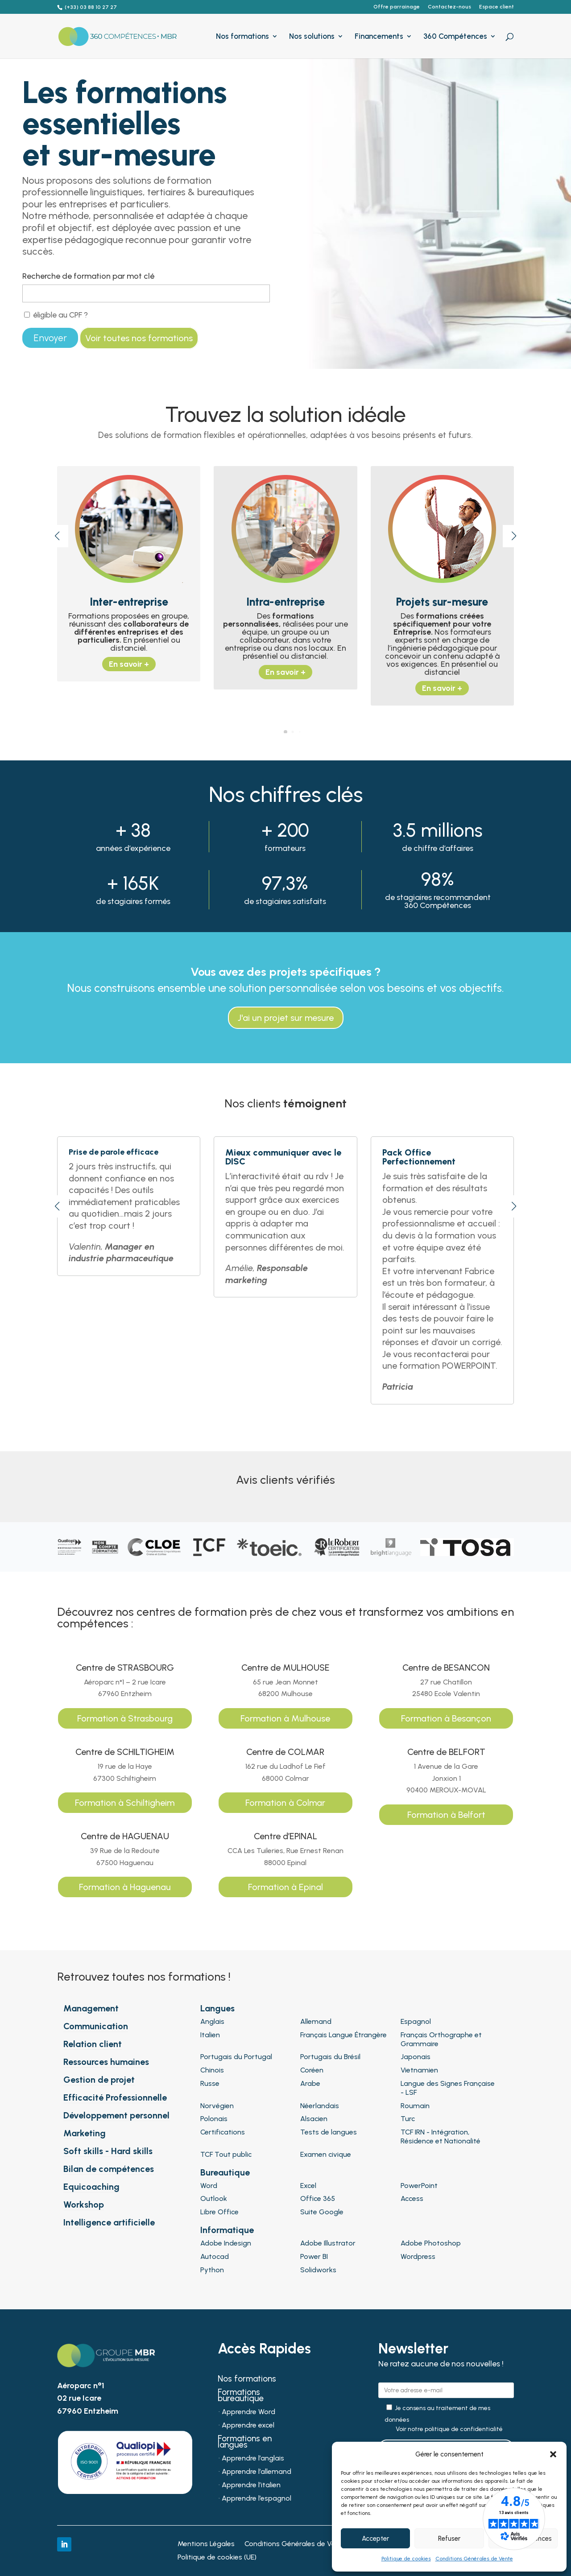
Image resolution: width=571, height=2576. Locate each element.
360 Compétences (455, 37)
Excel (308, 2185)
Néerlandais (319, 2105)
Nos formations (242, 37)
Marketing (84, 2133)
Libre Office (219, 2212)
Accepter (375, 2539)
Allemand (315, 2021)
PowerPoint (419, 2185)
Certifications (222, 2132)
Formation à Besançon (446, 1718)
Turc (408, 2118)
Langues (217, 2008)
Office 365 (317, 2198)
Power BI (314, 2256)
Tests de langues (328, 2132)
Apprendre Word (248, 2412)
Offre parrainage (396, 7)
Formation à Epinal (285, 1887)
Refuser (449, 2539)
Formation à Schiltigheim (124, 1802)
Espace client (496, 7)
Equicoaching (91, 2186)
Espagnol (416, 2021)
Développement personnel (116, 2115)
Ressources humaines (106, 2061)
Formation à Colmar (285, 1802)
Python (212, 2270)
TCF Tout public (226, 2154)
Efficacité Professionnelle (115, 2097)
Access (412, 2198)
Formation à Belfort (446, 1814)
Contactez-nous (449, 7)
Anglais (212, 2021)
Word (208, 2185)
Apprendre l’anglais (253, 2458)
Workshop (83, 2204)
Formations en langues (245, 2443)
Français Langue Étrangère (343, 2035)
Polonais (214, 2118)
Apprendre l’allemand (256, 2472)
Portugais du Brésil (330, 2056)
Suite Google (321, 2212)
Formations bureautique (241, 2396)
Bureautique (225, 2172)
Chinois (212, 2070)
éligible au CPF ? (56, 314)
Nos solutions (312, 37)
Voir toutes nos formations (139, 338)
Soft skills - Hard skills (108, 2151)
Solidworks (318, 2270)
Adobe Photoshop (431, 2243)
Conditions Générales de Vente (474, 2558)
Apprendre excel (248, 2425)
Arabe (310, 2083)
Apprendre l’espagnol (256, 2498)
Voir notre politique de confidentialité (449, 2429)
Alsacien (313, 2118)
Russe (209, 2083)
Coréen (311, 2070)
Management (91, 2008)
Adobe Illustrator (328, 2243)
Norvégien (217, 2105)
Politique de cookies (406, 2558)
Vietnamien (419, 2070)
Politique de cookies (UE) (217, 2557)
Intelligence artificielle (109, 2222)
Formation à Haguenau (125, 1887)
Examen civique (325, 2154)
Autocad (214, 2256)
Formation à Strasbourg (125, 1718)
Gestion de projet (99, 2079)
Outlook (213, 2198)
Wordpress (418, 2256)
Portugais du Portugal (236, 2056)
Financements (379, 37)
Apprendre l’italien (251, 2485)
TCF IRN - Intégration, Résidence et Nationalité (440, 2136)
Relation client (92, 2044)
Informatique (227, 2230)
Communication (95, 2026)
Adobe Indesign (225, 2243)
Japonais (415, 2056)
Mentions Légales (206, 2544)
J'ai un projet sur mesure (286, 1017)
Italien (210, 2035)
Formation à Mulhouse (285, 1718)
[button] (553, 2454)
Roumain (415, 2105)
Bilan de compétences (108, 2168)
